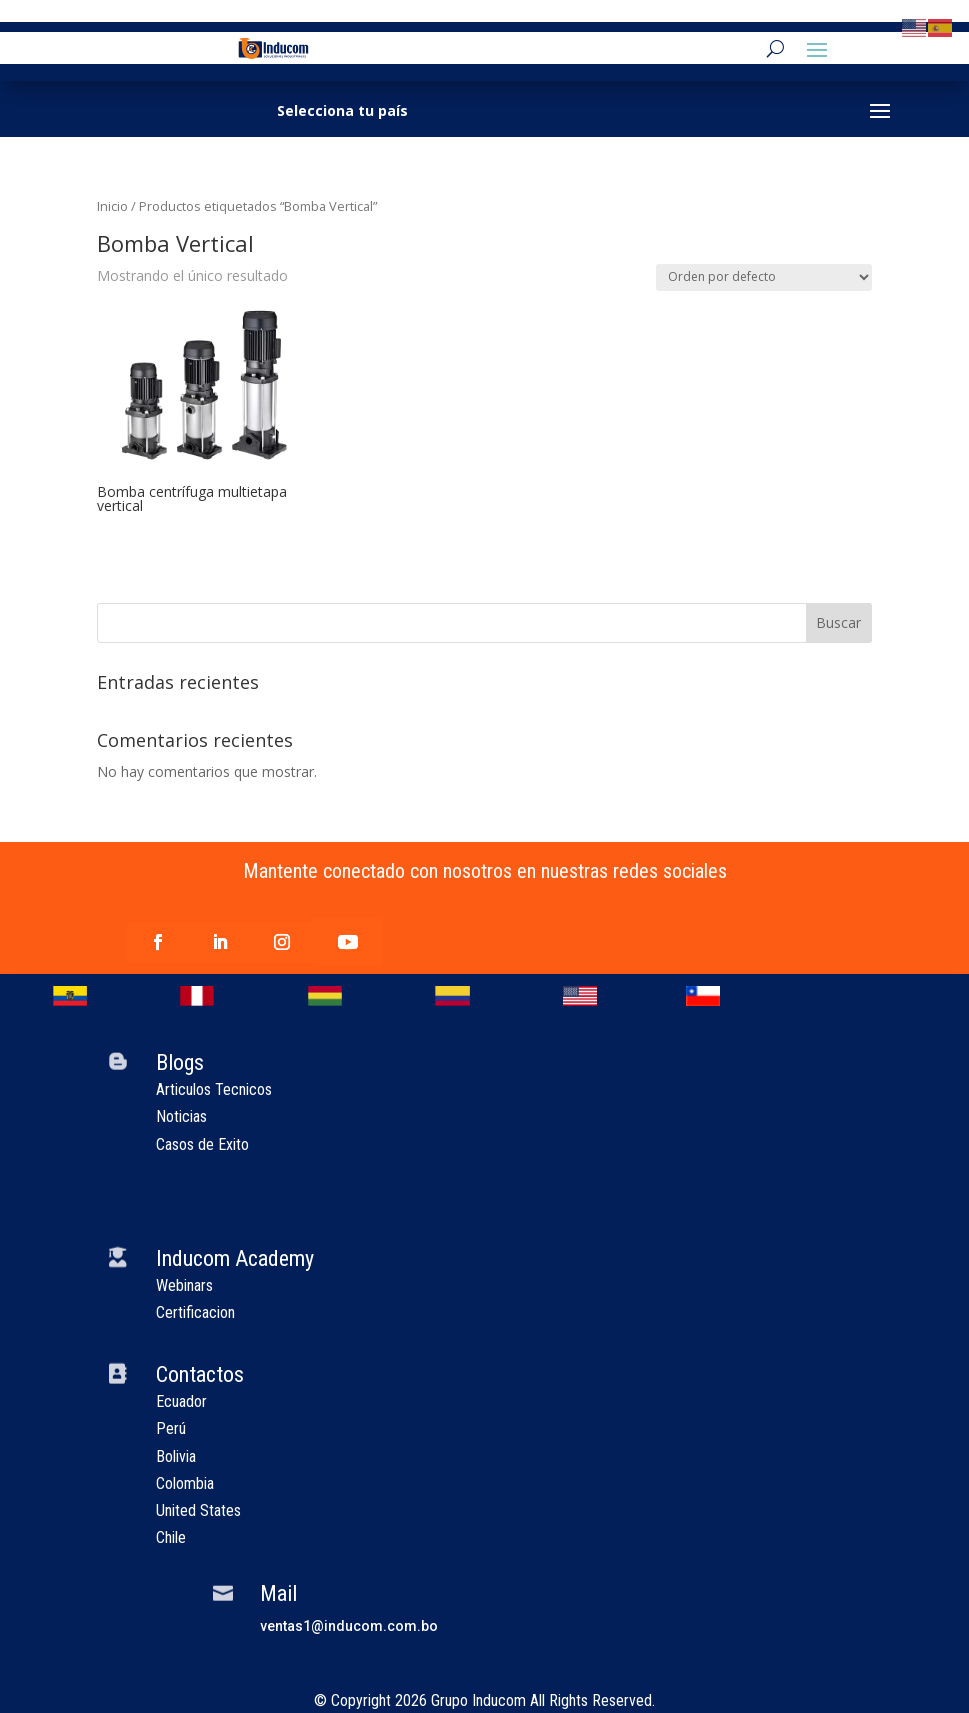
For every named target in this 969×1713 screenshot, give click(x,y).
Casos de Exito (202, 1144)
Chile (171, 1537)
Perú (171, 1428)
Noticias (181, 1116)
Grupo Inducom (478, 1700)
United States (198, 1510)
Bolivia (176, 1456)
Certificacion (195, 1312)
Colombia (185, 1483)
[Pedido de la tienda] (764, 277)
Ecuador (181, 1401)
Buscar (838, 622)
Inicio (112, 206)
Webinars (184, 1285)
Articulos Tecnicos (214, 1089)
